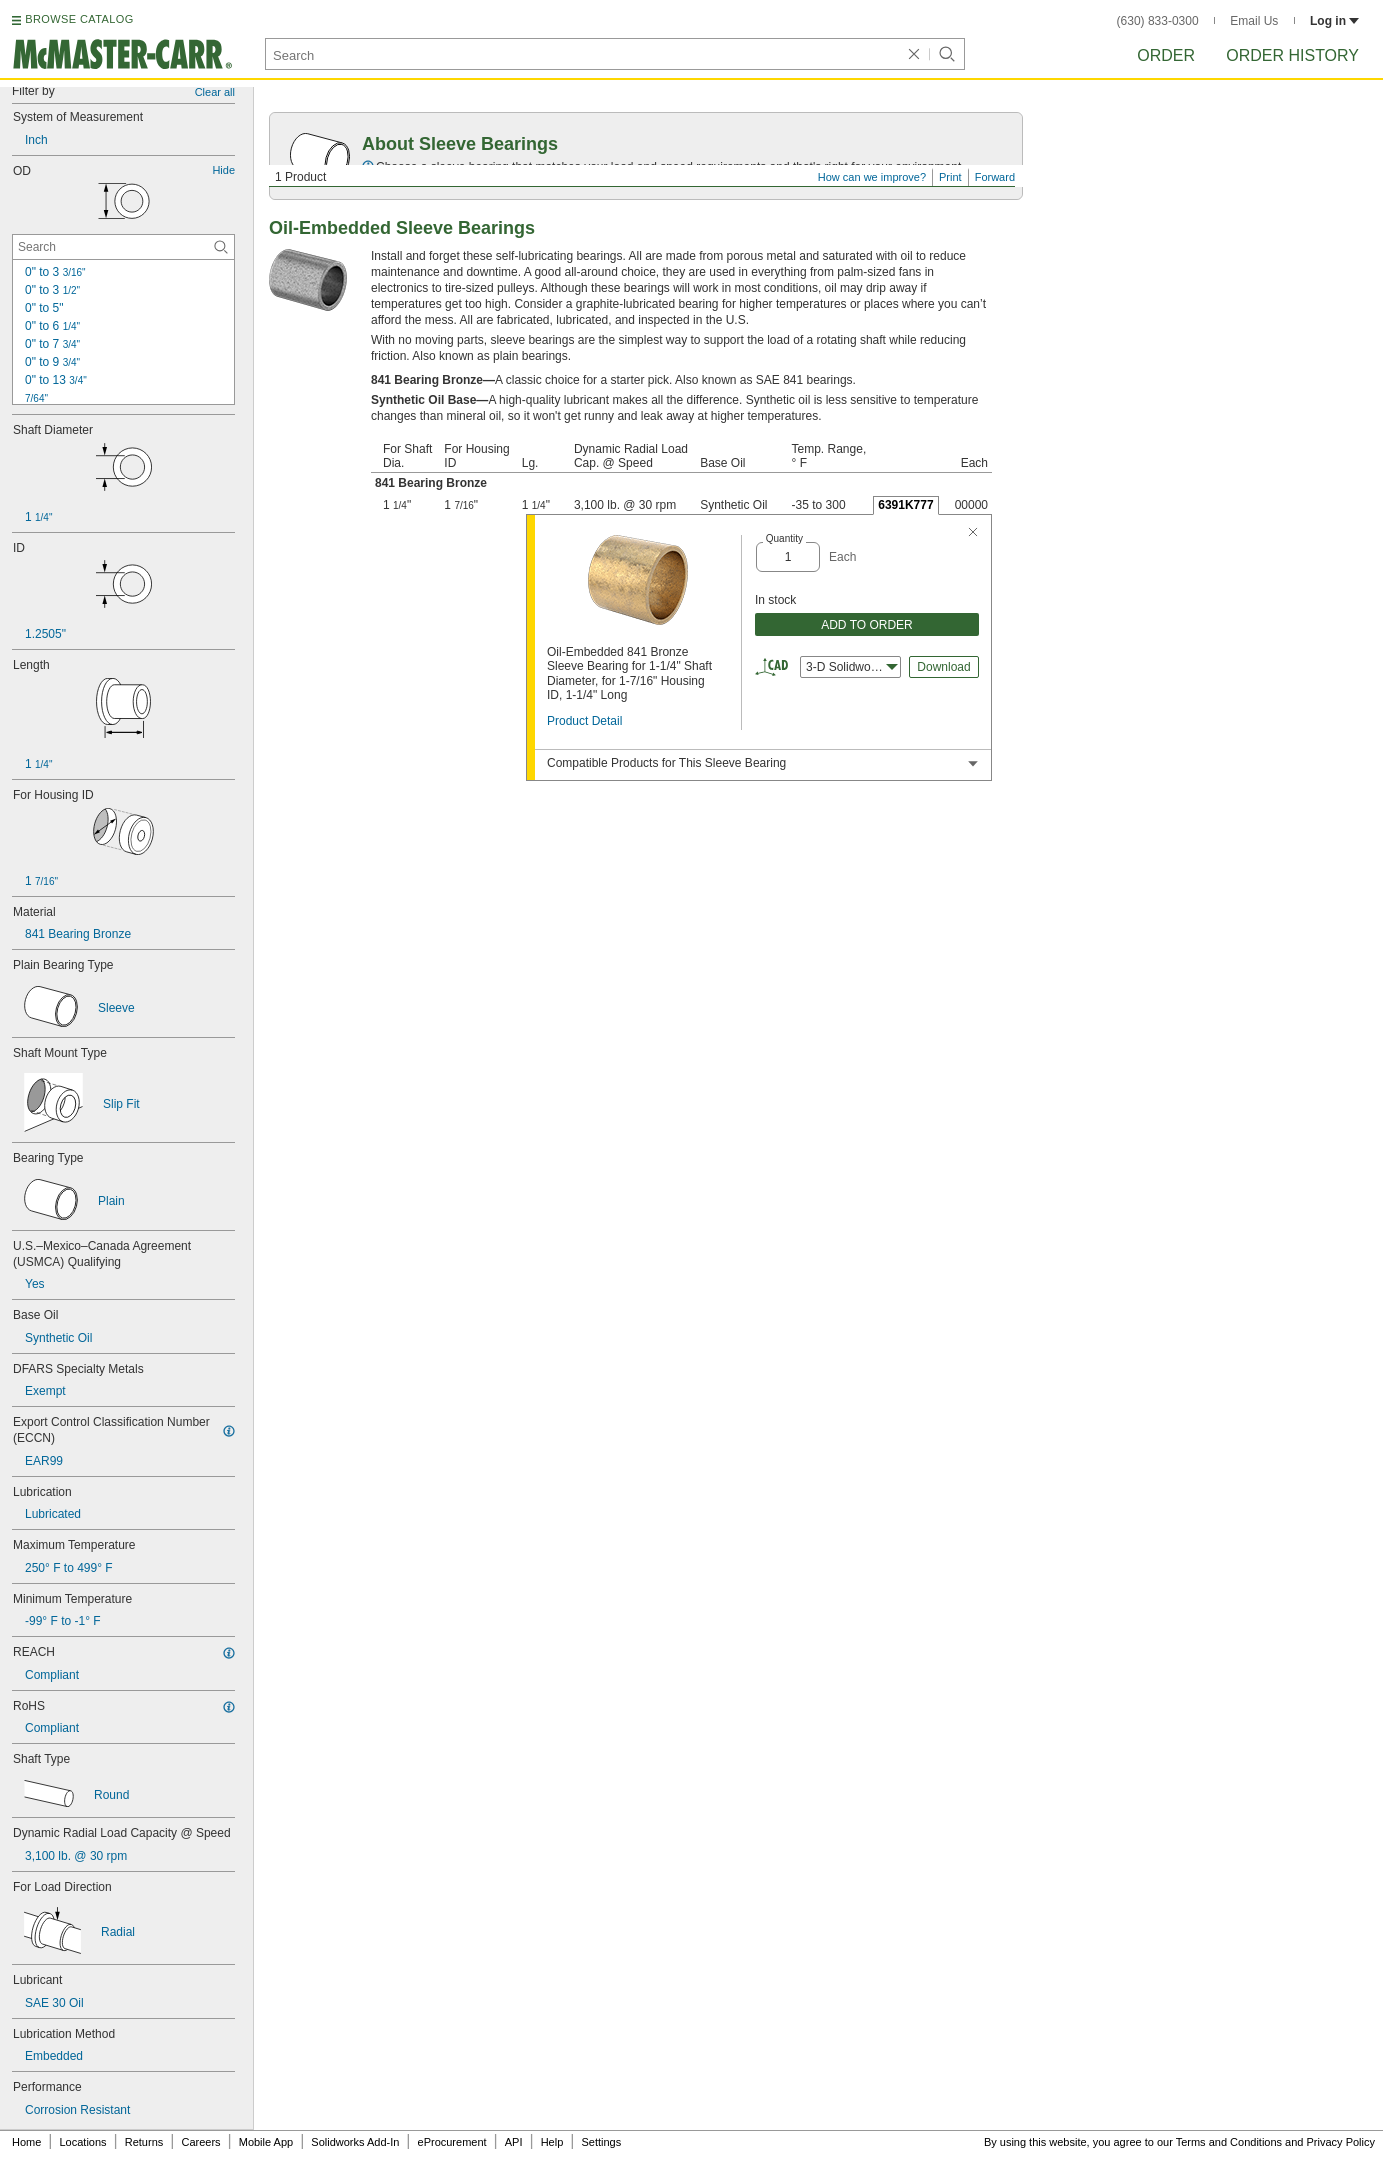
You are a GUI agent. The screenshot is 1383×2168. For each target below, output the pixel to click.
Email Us (1254, 21)
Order (1166, 55)
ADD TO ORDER (867, 625)
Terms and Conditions (1229, 2142)
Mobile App (266, 2142)
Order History (1292, 55)
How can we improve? (872, 177)
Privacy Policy (1341, 2142)
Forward (995, 177)
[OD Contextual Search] (123, 247)
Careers (200, 2142)
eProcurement (452, 2142)
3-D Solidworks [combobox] (852, 667)
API (514, 2142)
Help (552, 2142)
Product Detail (584, 721)
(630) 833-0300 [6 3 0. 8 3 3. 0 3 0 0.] (1158, 21)
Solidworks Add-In (355, 2142)
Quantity (784, 538)
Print (950, 177)
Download (943, 667)
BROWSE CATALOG (79, 19)
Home (26, 2142)
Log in (1334, 21)
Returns (144, 2142)
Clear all (215, 92)
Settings (601, 2142)
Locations (83, 2142)
